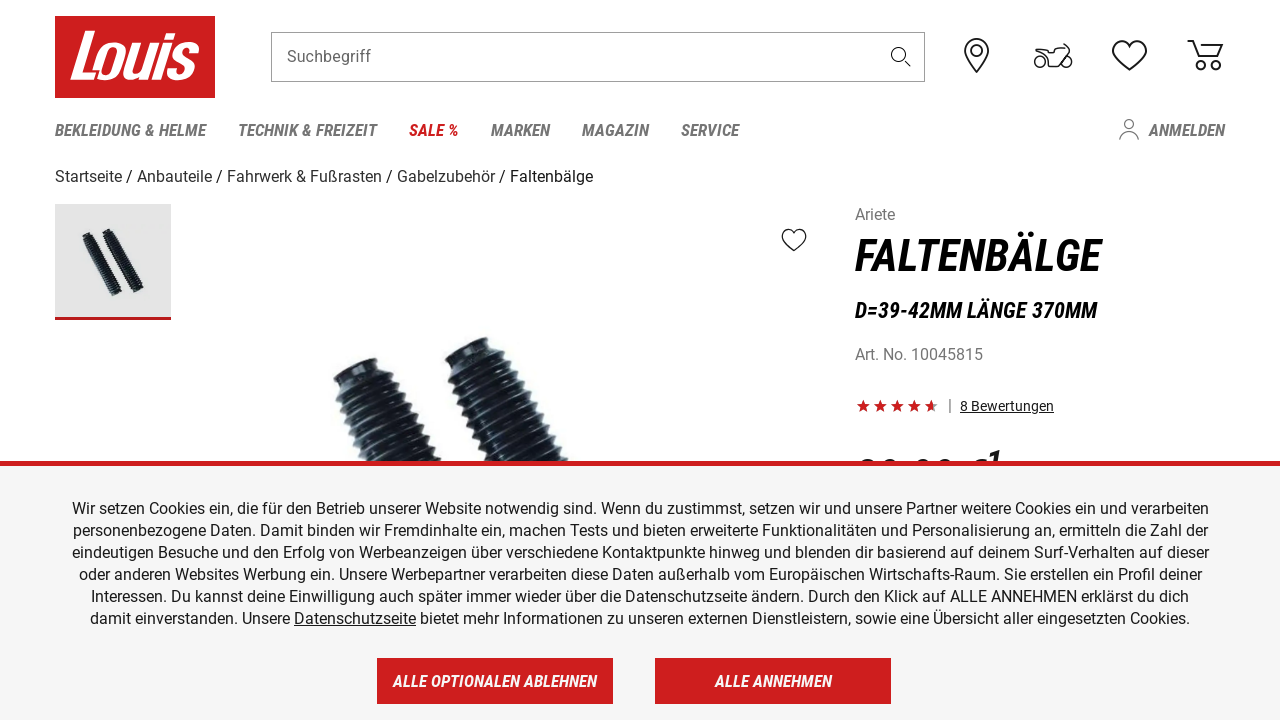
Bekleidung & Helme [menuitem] (130, 130)
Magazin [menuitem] (615, 130)
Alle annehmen (773, 681)
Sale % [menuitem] (434, 130)
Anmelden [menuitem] (1187, 130)
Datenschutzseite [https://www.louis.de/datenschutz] (355, 618)
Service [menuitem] (710, 130)
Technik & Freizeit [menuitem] (307, 130)
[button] (901, 56)
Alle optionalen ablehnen (495, 681)
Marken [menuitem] (520, 130)
